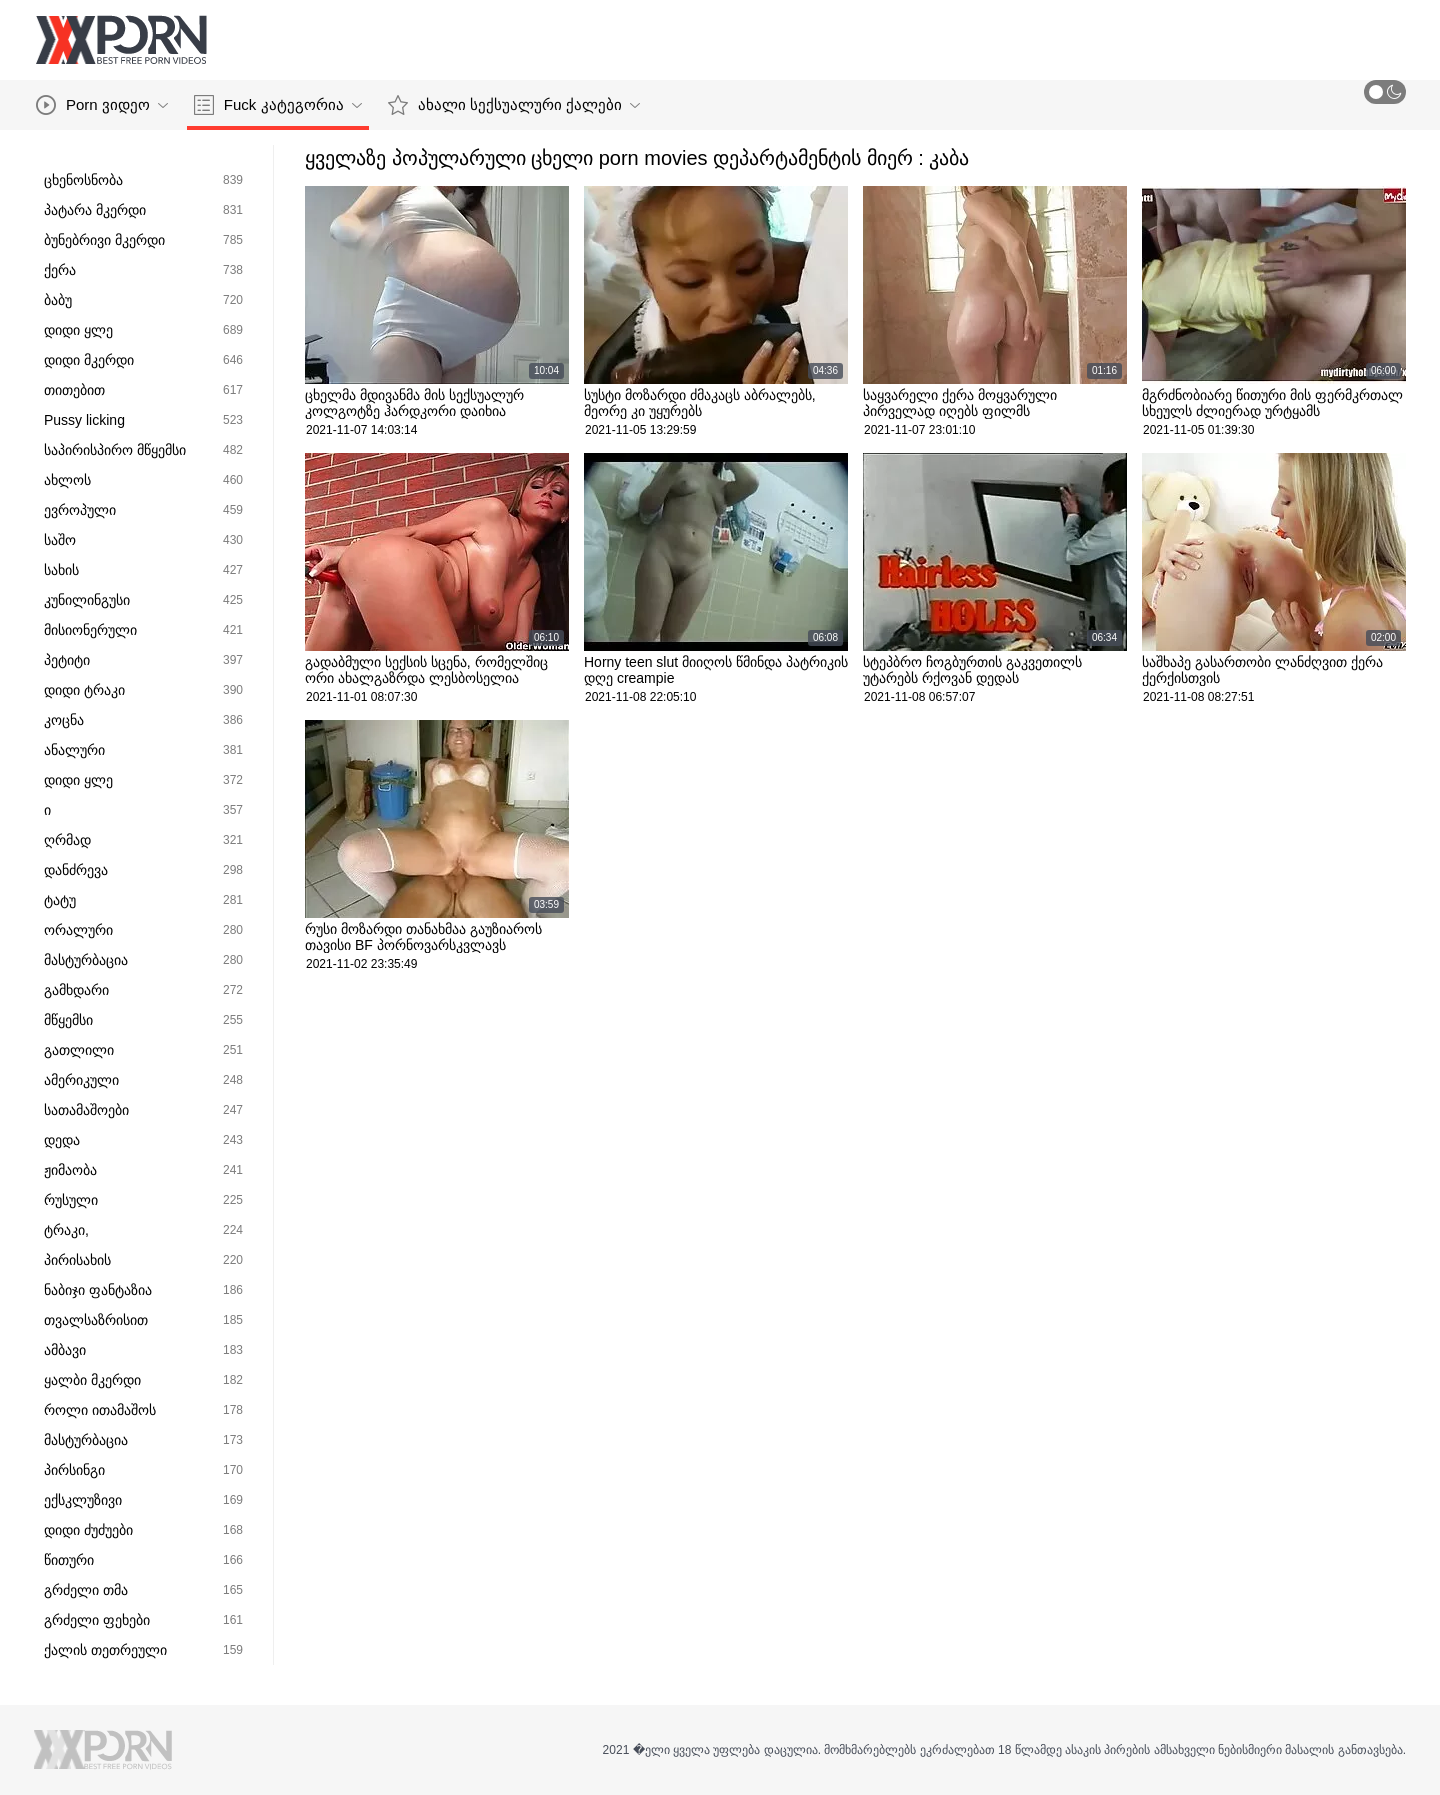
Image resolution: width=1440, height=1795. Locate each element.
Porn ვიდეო (102, 105)
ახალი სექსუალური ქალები (514, 105)
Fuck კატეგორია (278, 105)
